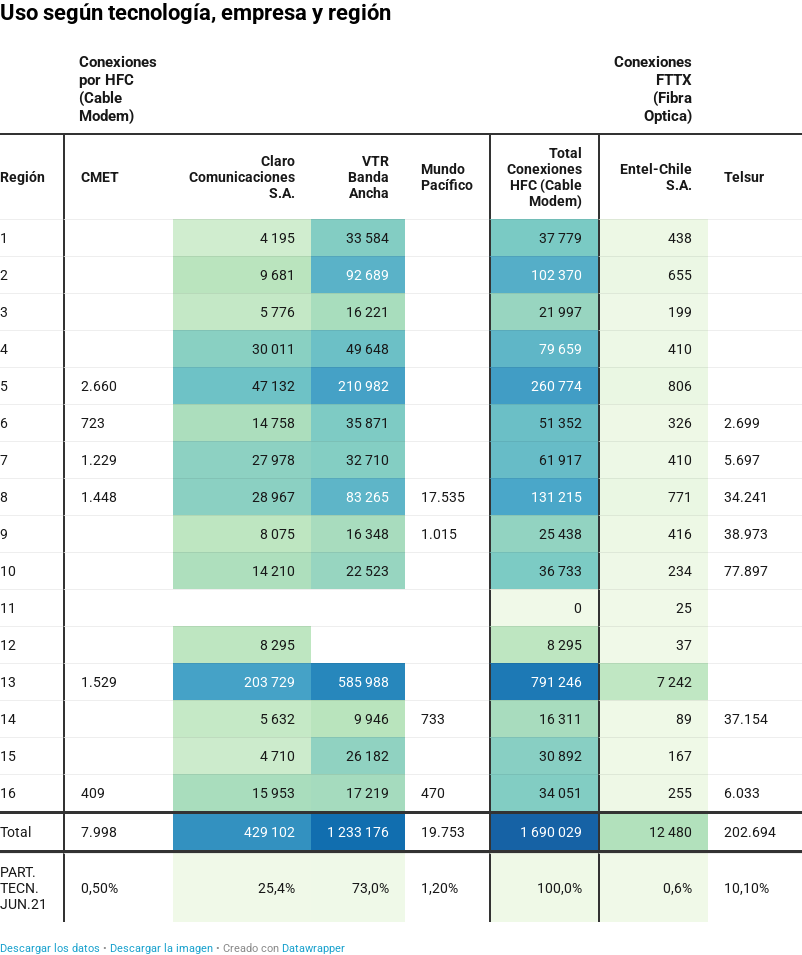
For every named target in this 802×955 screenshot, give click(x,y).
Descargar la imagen (161, 948)
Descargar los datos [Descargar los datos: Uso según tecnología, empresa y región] (50, 948)
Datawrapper (313, 948)
